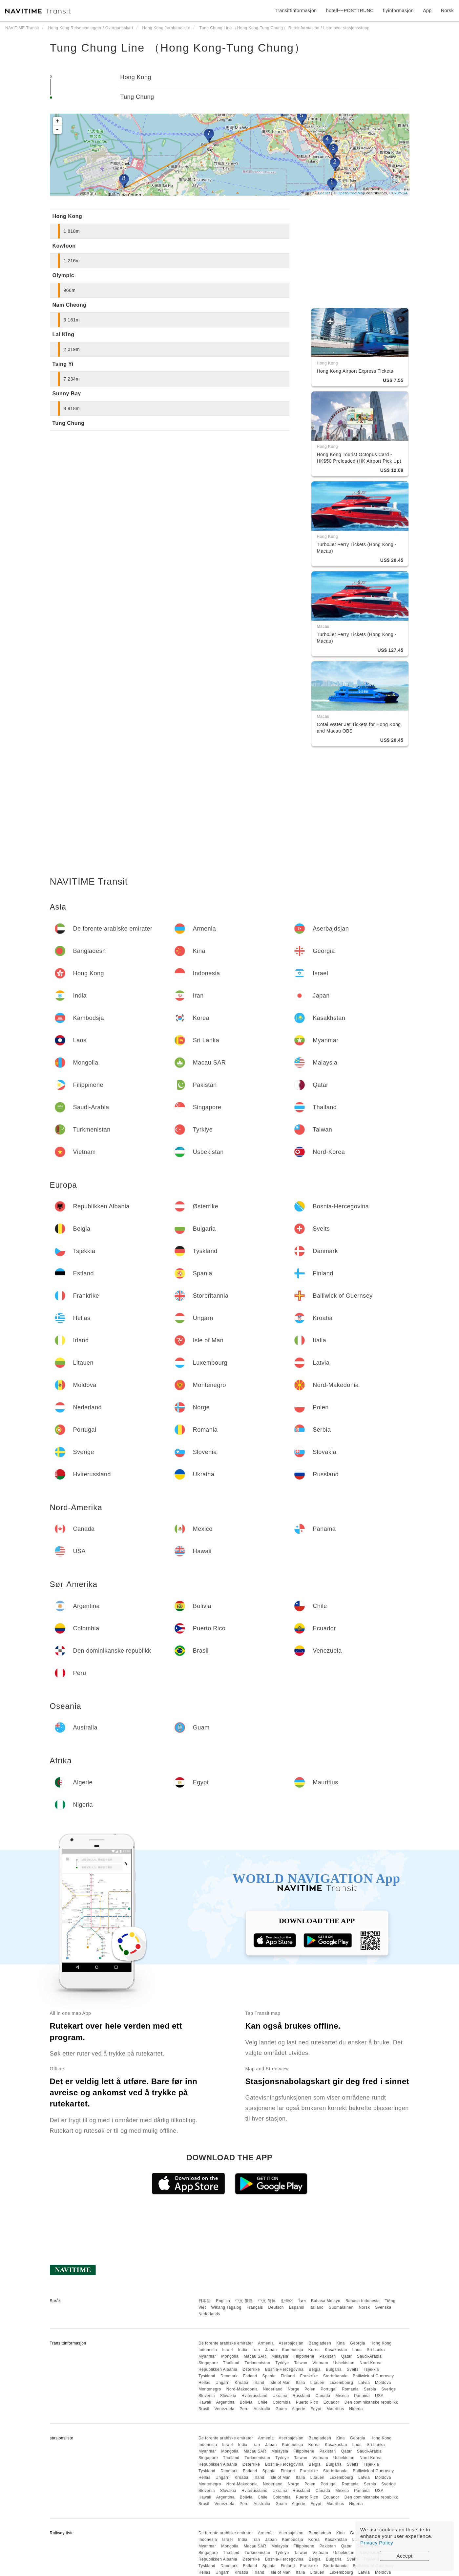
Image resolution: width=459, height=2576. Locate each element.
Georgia (357, 2343)
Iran (256, 2349)
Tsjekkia (371, 2369)
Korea (314, 2349)
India (242, 2349)
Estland (250, 2376)
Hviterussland (254, 2395)
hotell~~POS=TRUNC (350, 10)
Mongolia (230, 2356)
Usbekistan (343, 2363)
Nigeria (356, 2409)
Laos (357, 2349)
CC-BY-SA (398, 193)
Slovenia (206, 2395)
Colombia (282, 2402)
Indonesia (207, 2349)
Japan (271, 2349)
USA (379, 2395)
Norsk (364, 2307)
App (427, 10)
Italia (300, 2382)
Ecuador (331, 2402)
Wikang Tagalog (226, 2307)
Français (255, 2307)
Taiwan (300, 2363)
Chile (263, 2402)
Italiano (317, 2307)
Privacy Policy (376, 2542)
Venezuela (225, 2409)
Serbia (370, 2389)
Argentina (225, 2402)
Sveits (353, 2369)
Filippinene (303, 2356)
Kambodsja (292, 2349)
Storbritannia (335, 2376)
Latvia (364, 2382)
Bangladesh (320, 2343)
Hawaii (204, 2402)
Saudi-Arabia (369, 2356)
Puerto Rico (307, 2402)
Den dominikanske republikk (371, 2402)
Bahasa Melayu (325, 2301)
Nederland (272, 2389)
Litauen (317, 2382)
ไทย (302, 2301)
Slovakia (228, 2395)
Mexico (342, 2395)
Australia (262, 2409)
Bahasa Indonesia (362, 2301)
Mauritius (335, 2409)
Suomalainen (341, 2307)
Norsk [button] (447, 10)
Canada (323, 2395)
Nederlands (209, 2314)
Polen (309, 2389)
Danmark (229, 2376)
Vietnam (320, 2363)
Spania (269, 2376)
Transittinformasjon (296, 10)
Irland (259, 2382)
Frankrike (309, 2376)
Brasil (203, 2409)
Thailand (231, 2363)
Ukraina (280, 2395)
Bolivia (246, 2402)
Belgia (315, 2369)
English (223, 2301)
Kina (340, 2343)
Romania (350, 2389)
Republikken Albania (217, 2369)
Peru (244, 2409)
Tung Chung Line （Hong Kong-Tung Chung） (178, 47)
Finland (288, 2376)
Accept (405, 2556)
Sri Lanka (376, 2349)
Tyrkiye (282, 2363)
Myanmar (207, 2356)
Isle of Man (280, 2382)
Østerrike (251, 2369)
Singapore (208, 2363)
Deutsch (276, 2307)
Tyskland (206, 2376)
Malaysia (279, 2356)
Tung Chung (137, 97)
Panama (362, 2395)
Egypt (315, 2409)
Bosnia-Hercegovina (284, 2369)
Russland (301, 2395)
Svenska (383, 2307)
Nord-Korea (371, 2363)
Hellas (204, 2382)
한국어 (287, 2301)
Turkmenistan (257, 2363)
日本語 (204, 2301)
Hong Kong (135, 77)
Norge (293, 2389)
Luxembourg (341, 2382)
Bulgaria (334, 2369)
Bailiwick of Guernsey (373, 2376)
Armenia (266, 2343)
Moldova (383, 2382)
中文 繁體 (244, 2301)
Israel (227, 2349)
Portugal (329, 2389)
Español (296, 2307)
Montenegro (209, 2389)
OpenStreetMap (351, 193)
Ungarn (222, 2382)
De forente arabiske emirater (225, 2343)
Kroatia (241, 2382)
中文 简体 (267, 2301)
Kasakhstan (336, 2349)
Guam (281, 2409)
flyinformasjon (398, 10)
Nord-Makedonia (242, 2389)
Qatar (346, 2356)
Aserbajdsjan (291, 2343)
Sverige (389, 2389)
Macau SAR (255, 2356)
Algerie (298, 2409)
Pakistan (328, 2356)
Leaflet (324, 193)
